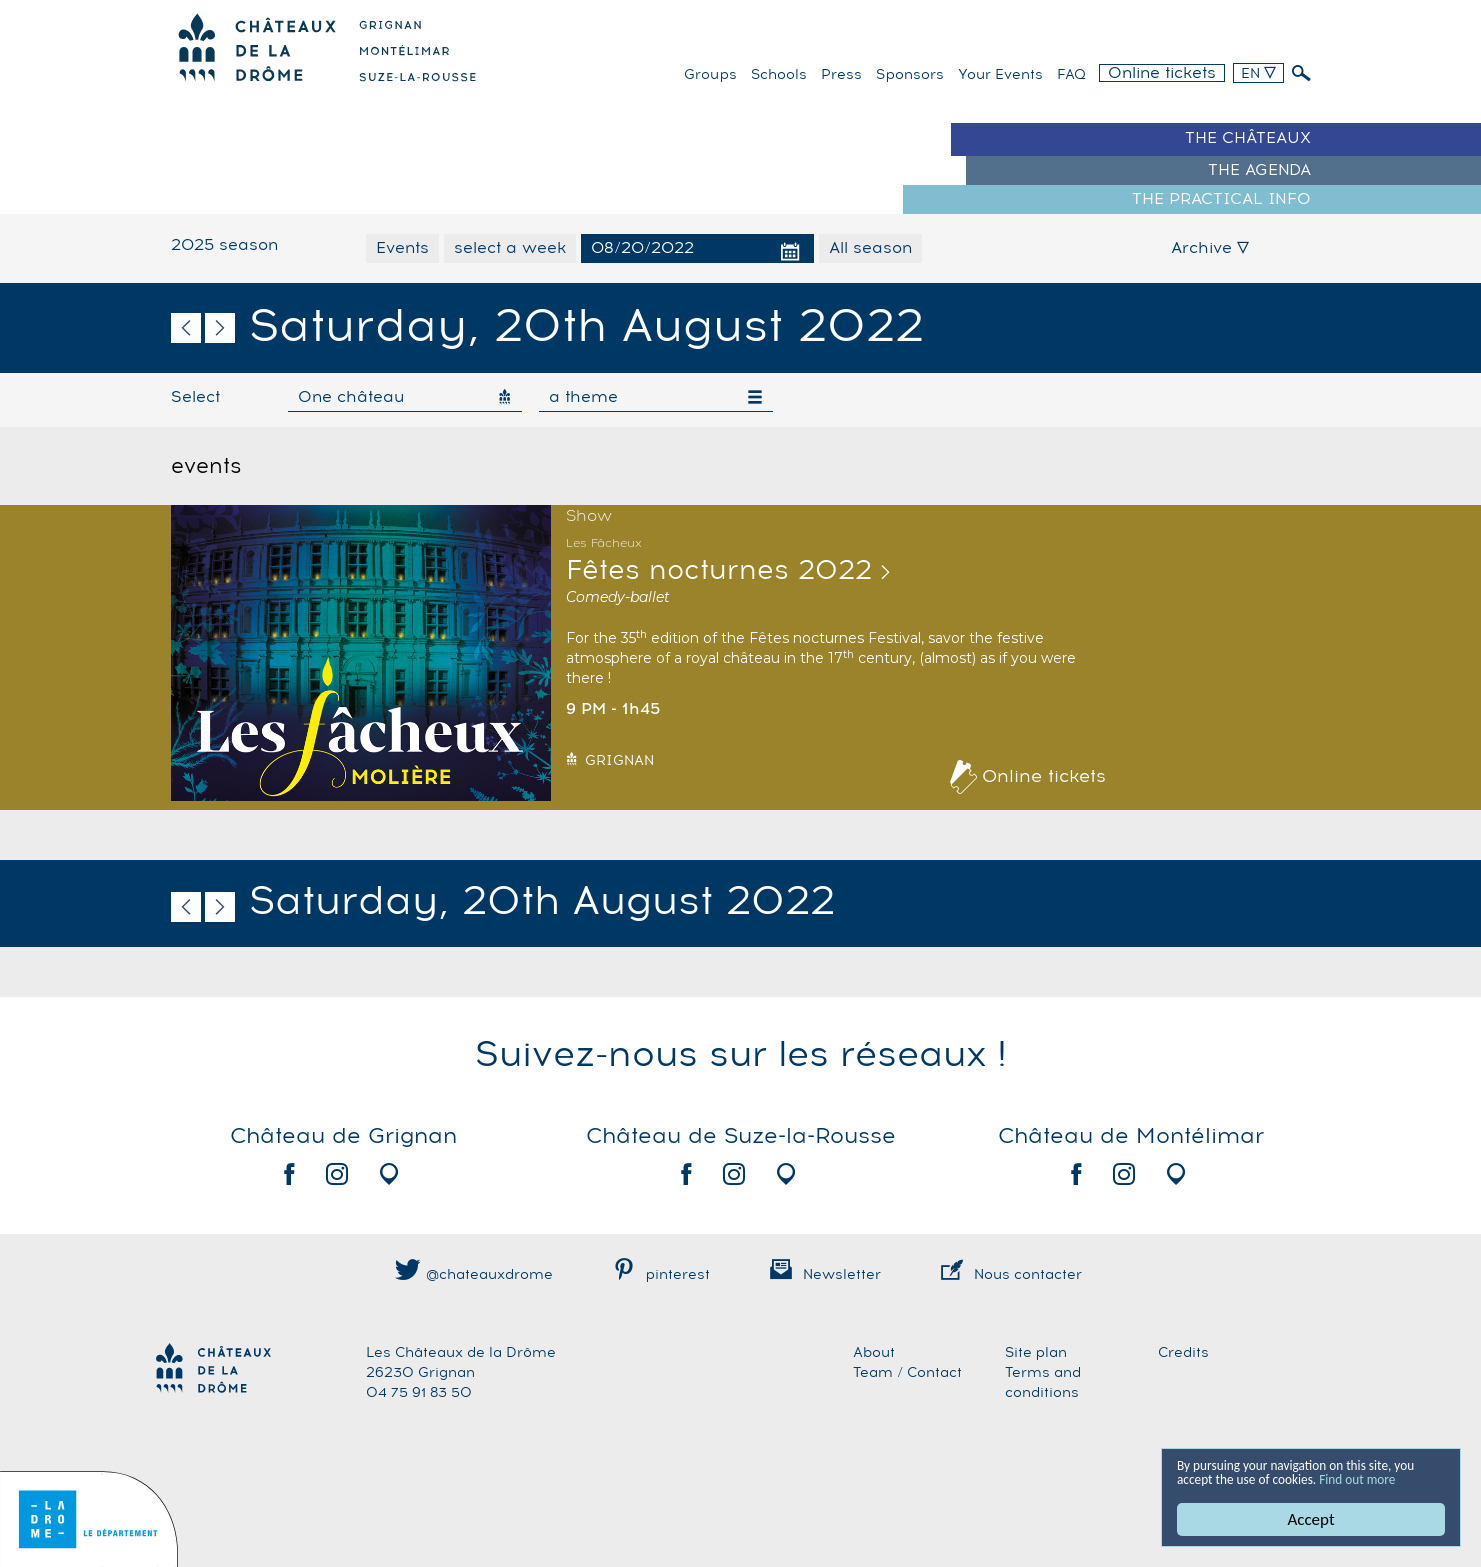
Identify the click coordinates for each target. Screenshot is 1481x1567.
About (874, 1353)
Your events (1000, 75)
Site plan (1036, 1353)
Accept (1310, 1519)
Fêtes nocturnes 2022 (719, 571)
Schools (779, 75)
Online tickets (1162, 73)
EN (1258, 74)
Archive (1210, 248)
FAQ (1071, 75)
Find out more (1226, 1477)
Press (841, 75)
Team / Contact (907, 1373)
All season (870, 248)
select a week (510, 248)
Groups (710, 75)
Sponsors (910, 75)
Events (402, 248)
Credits (1183, 1353)
